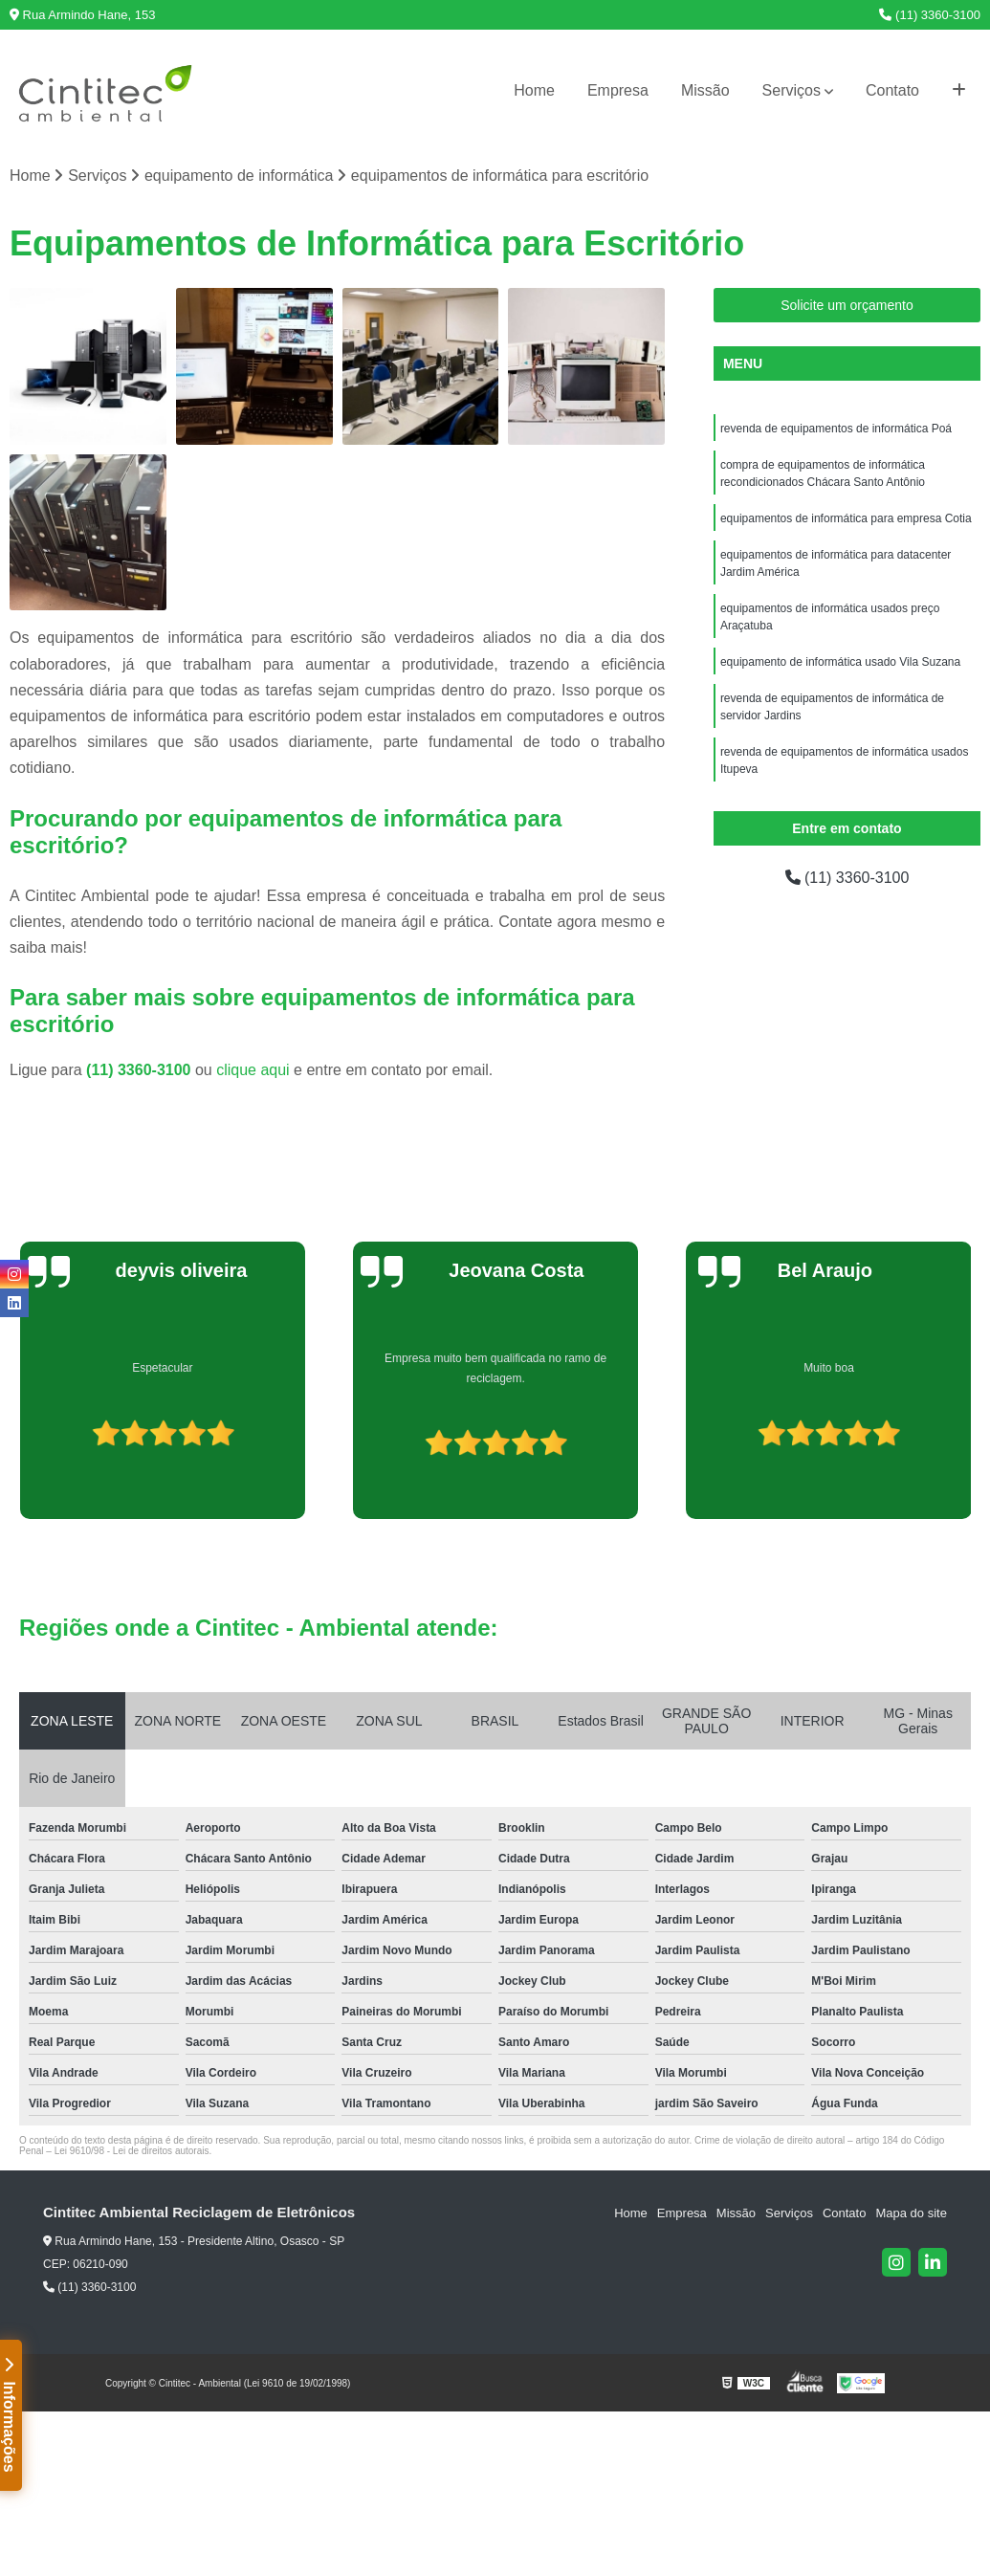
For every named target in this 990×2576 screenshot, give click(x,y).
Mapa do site (910, 2213)
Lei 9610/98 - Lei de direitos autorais (132, 2151)
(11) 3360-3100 (929, 15)
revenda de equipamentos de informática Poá (836, 428)
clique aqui (253, 1070)
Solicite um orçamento (847, 305)
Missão (705, 90)
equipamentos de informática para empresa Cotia (846, 518)
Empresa (618, 90)
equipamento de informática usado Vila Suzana (840, 662)
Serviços (791, 90)
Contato (892, 90)
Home (534, 90)
